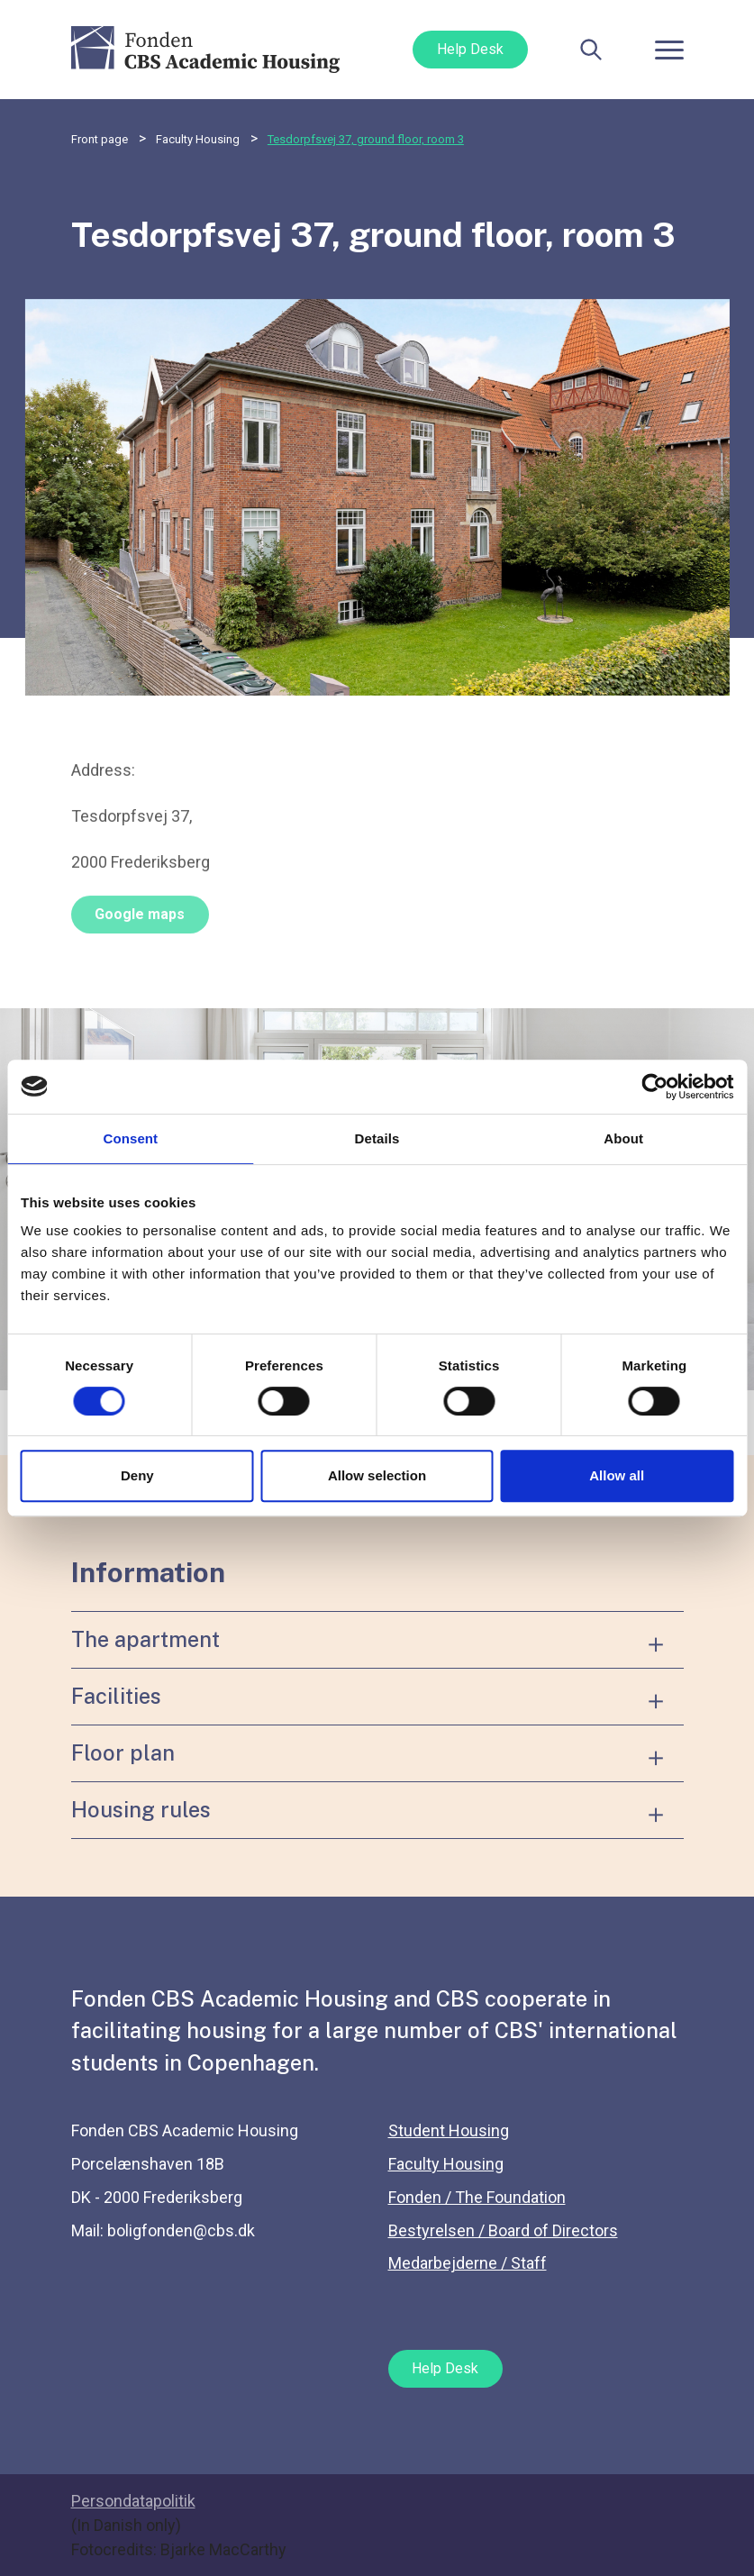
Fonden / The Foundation (477, 2197)
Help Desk (470, 49)
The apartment (145, 1639)
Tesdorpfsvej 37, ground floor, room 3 (366, 139)
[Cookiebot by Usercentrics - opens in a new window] (654, 1086)
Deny (137, 1475)
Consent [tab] (130, 1138)
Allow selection (377, 1475)
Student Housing (448, 2130)
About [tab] (623, 1138)
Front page (99, 139)
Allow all (616, 1475)
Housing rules (141, 1810)
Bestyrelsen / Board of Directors (503, 2230)
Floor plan (123, 1753)
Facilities (116, 1696)
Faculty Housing (198, 139)
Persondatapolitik (133, 2500)
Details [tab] (377, 1138)
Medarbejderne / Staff (467, 2262)
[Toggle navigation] (669, 49)
